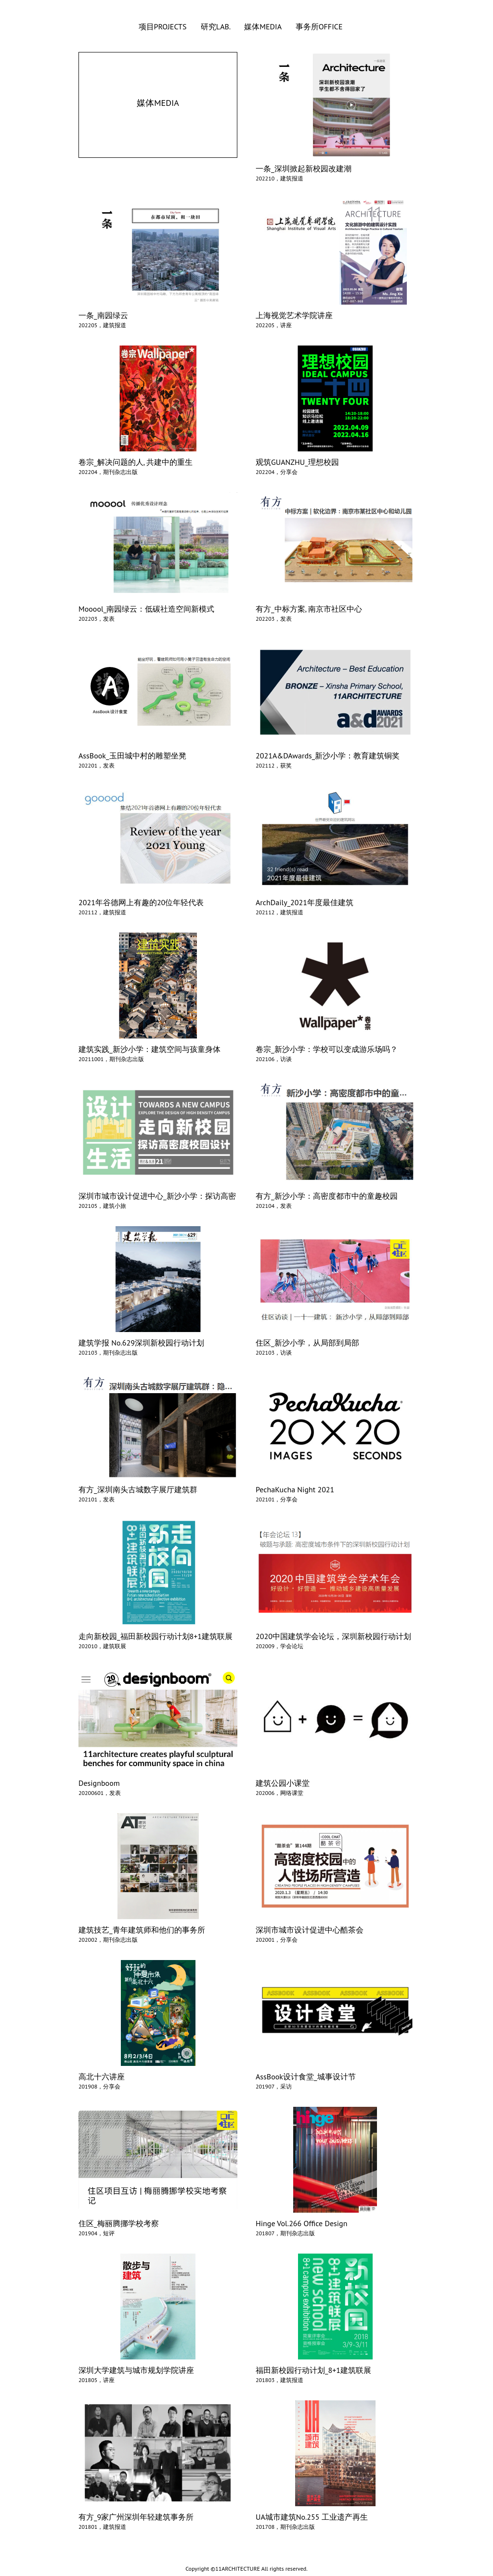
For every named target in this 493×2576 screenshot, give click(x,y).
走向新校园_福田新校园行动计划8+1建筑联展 (155, 1636)
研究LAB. (217, 26)
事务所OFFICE (319, 26)
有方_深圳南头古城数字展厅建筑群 (137, 1489)
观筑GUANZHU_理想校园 (297, 462)
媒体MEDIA (263, 26)
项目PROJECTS (164, 26)
